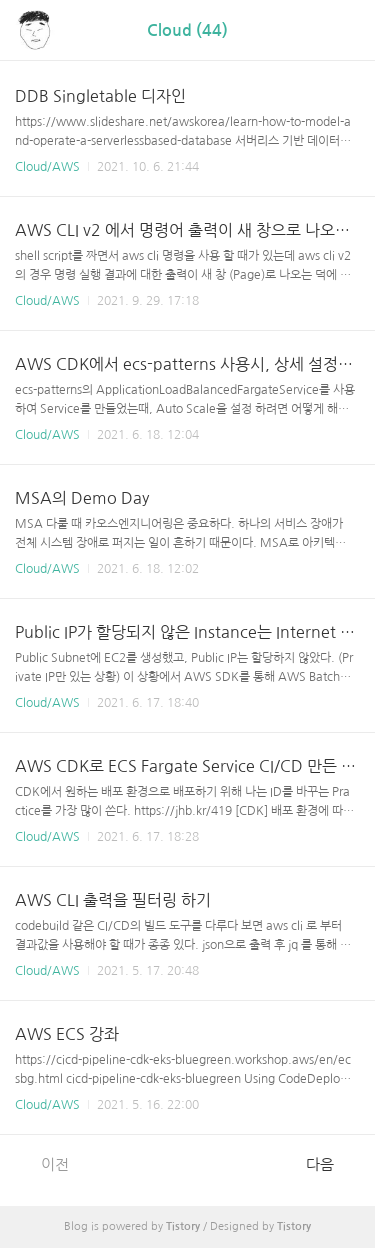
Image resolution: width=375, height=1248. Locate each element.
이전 (44, 1164)
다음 (330, 1164)
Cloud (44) (187, 30)
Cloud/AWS (47, 167)
